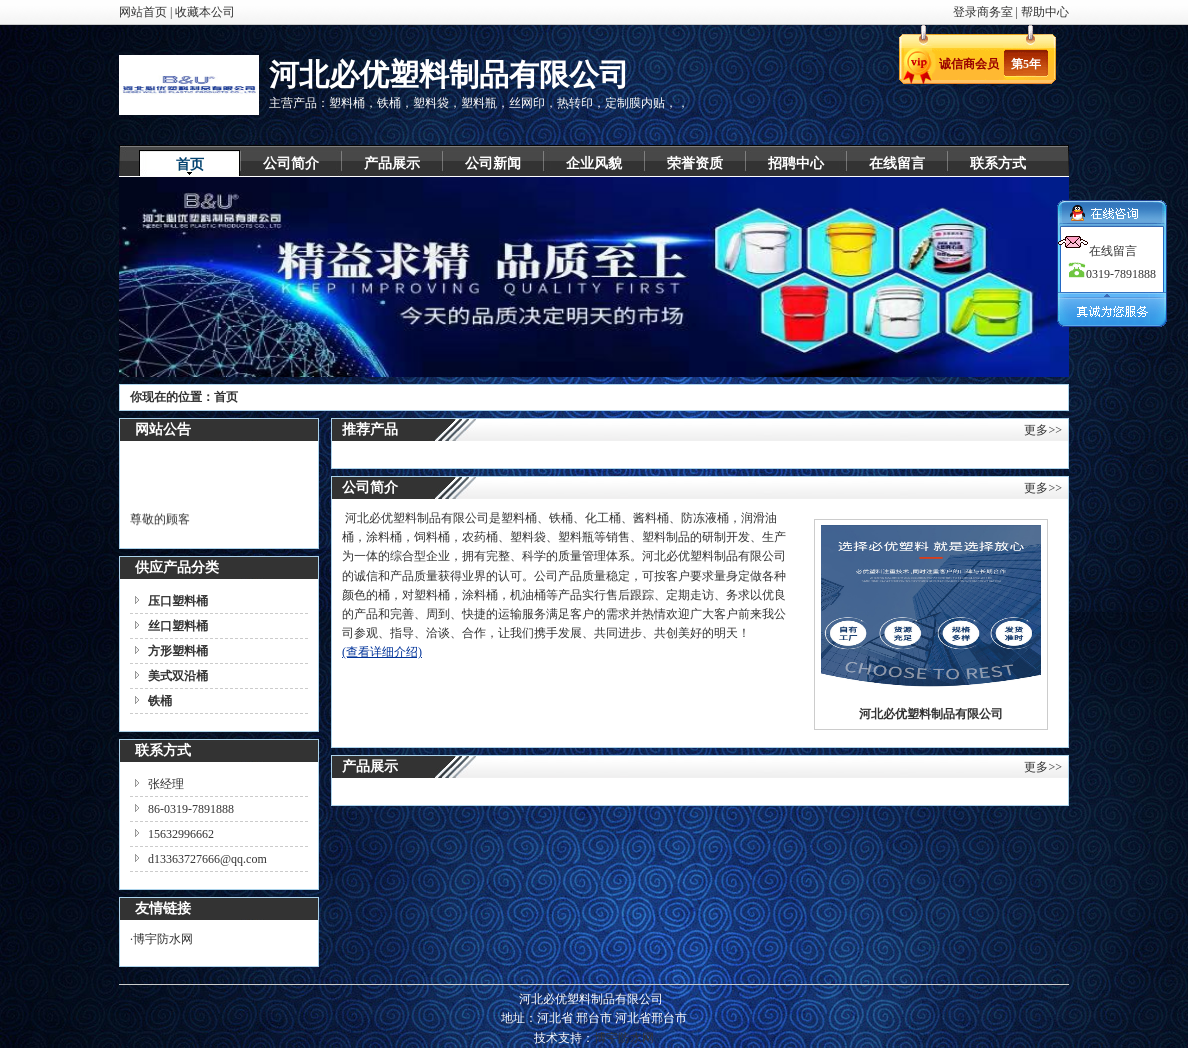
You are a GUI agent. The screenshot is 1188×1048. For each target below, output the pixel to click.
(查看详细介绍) (382, 652)
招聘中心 (796, 163)
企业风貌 (594, 163)
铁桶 (160, 701)
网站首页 (143, 12)
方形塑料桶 (178, 651)
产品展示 (392, 163)
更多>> (1043, 430)
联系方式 (998, 163)
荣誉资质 (695, 163)
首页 (190, 164)
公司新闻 (493, 163)
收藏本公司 (205, 12)
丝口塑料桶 (178, 626)
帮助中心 (1045, 12)
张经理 (166, 784)
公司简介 (291, 163)
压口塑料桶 (178, 601)
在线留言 (897, 163)
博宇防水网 (163, 939)
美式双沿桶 (178, 676)
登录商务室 (984, 12)
